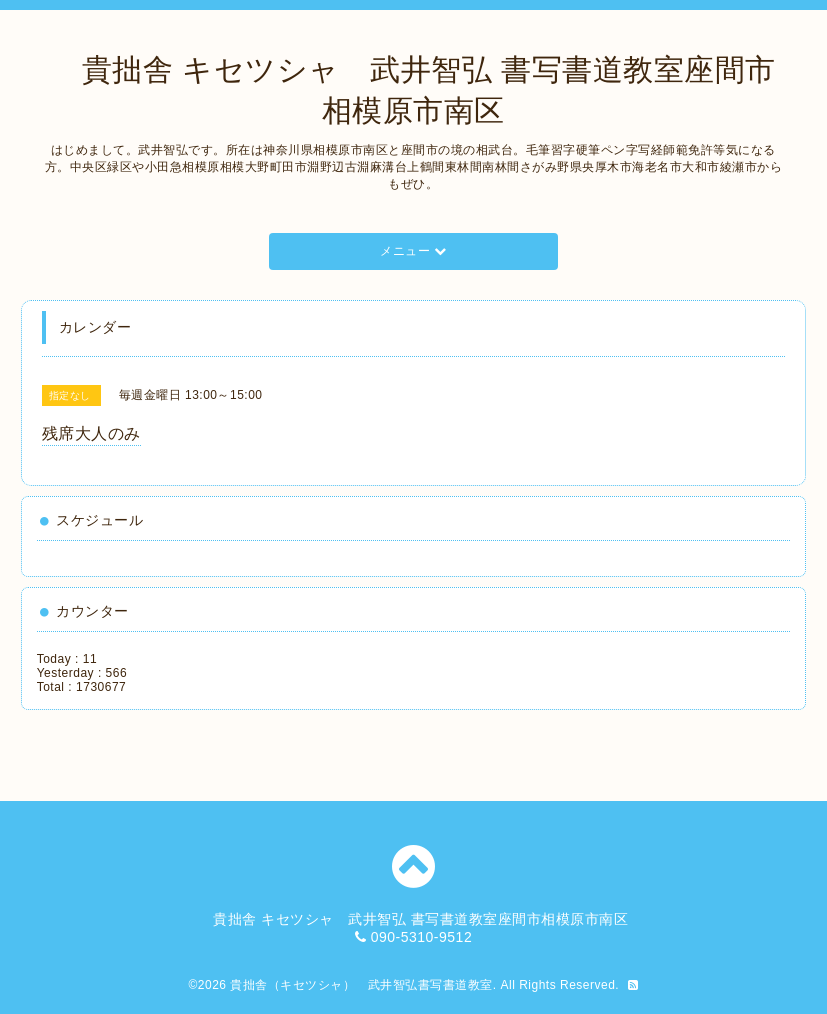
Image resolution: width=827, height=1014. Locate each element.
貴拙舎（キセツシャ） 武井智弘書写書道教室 (361, 985)
